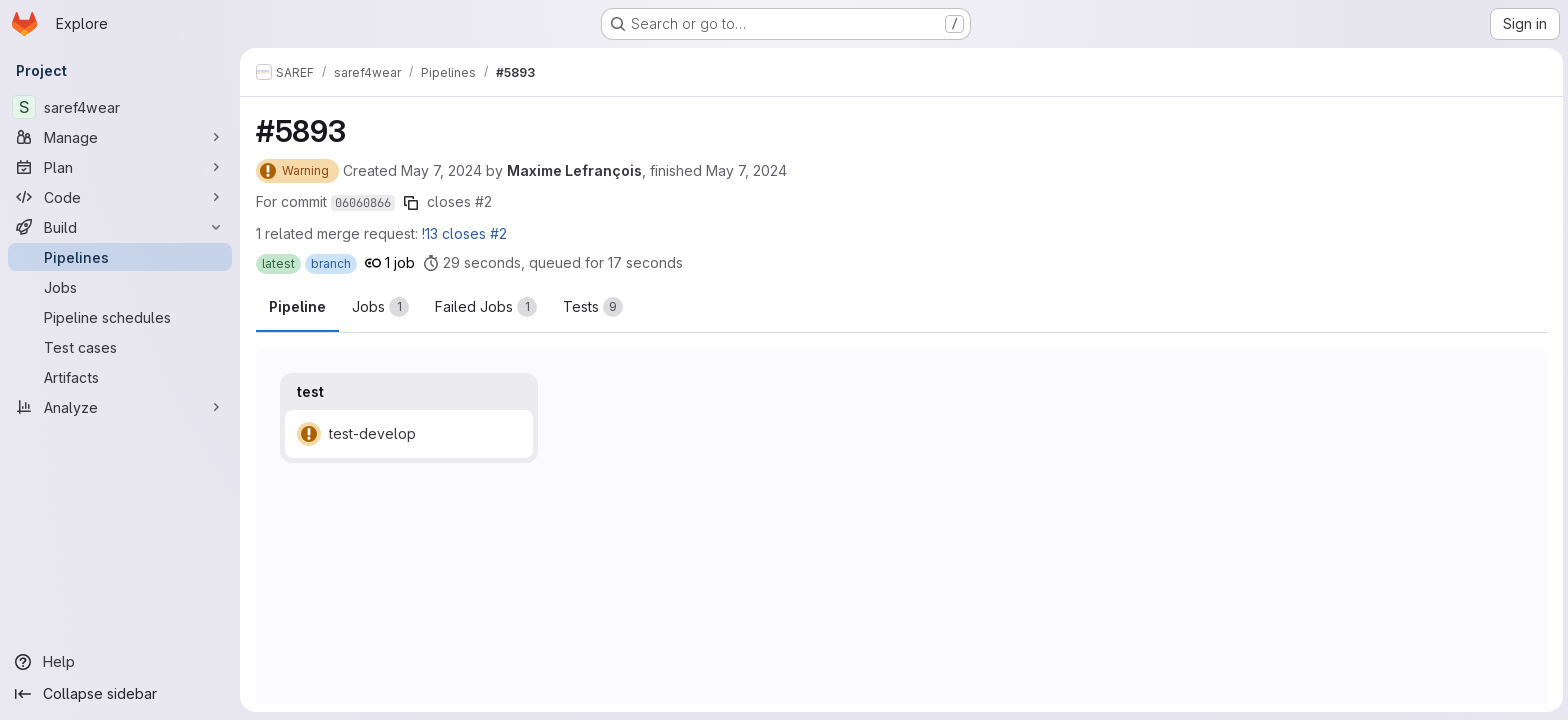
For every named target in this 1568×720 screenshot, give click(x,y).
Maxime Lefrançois (574, 170)
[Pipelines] (120, 257)
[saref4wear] (120, 107)
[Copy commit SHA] (411, 203)
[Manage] (120, 137)
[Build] (120, 227)
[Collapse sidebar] (120, 694)
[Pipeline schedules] (120, 317)
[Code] (120, 197)
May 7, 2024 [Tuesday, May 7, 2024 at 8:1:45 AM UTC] (746, 170)
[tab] (380, 307)
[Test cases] (120, 347)
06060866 (363, 203)
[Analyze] (120, 407)
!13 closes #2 (464, 233)
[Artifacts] (120, 377)
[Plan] (120, 167)
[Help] (120, 662)
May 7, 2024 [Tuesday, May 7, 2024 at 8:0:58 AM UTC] (441, 170)
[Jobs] (120, 287)
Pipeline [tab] (297, 306)
